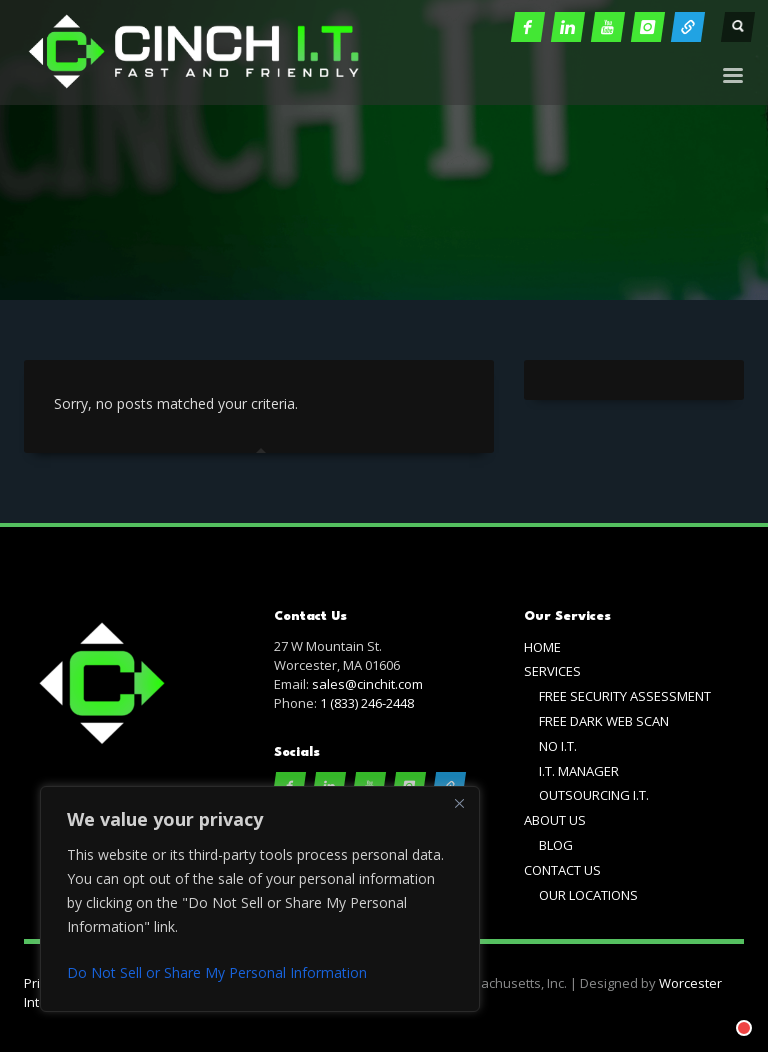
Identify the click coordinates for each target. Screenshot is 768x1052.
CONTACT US (562, 870)
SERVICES (552, 671)
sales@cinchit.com (367, 684)
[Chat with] (720, 1004)
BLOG (556, 845)
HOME (542, 647)
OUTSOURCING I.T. (594, 795)
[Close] (459, 803)
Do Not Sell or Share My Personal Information (217, 972)
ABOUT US (555, 820)
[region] (260, 899)
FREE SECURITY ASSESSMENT (625, 696)
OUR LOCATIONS (588, 895)
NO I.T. (558, 746)
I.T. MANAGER (579, 771)
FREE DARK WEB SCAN (604, 721)
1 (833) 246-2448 (367, 703)
